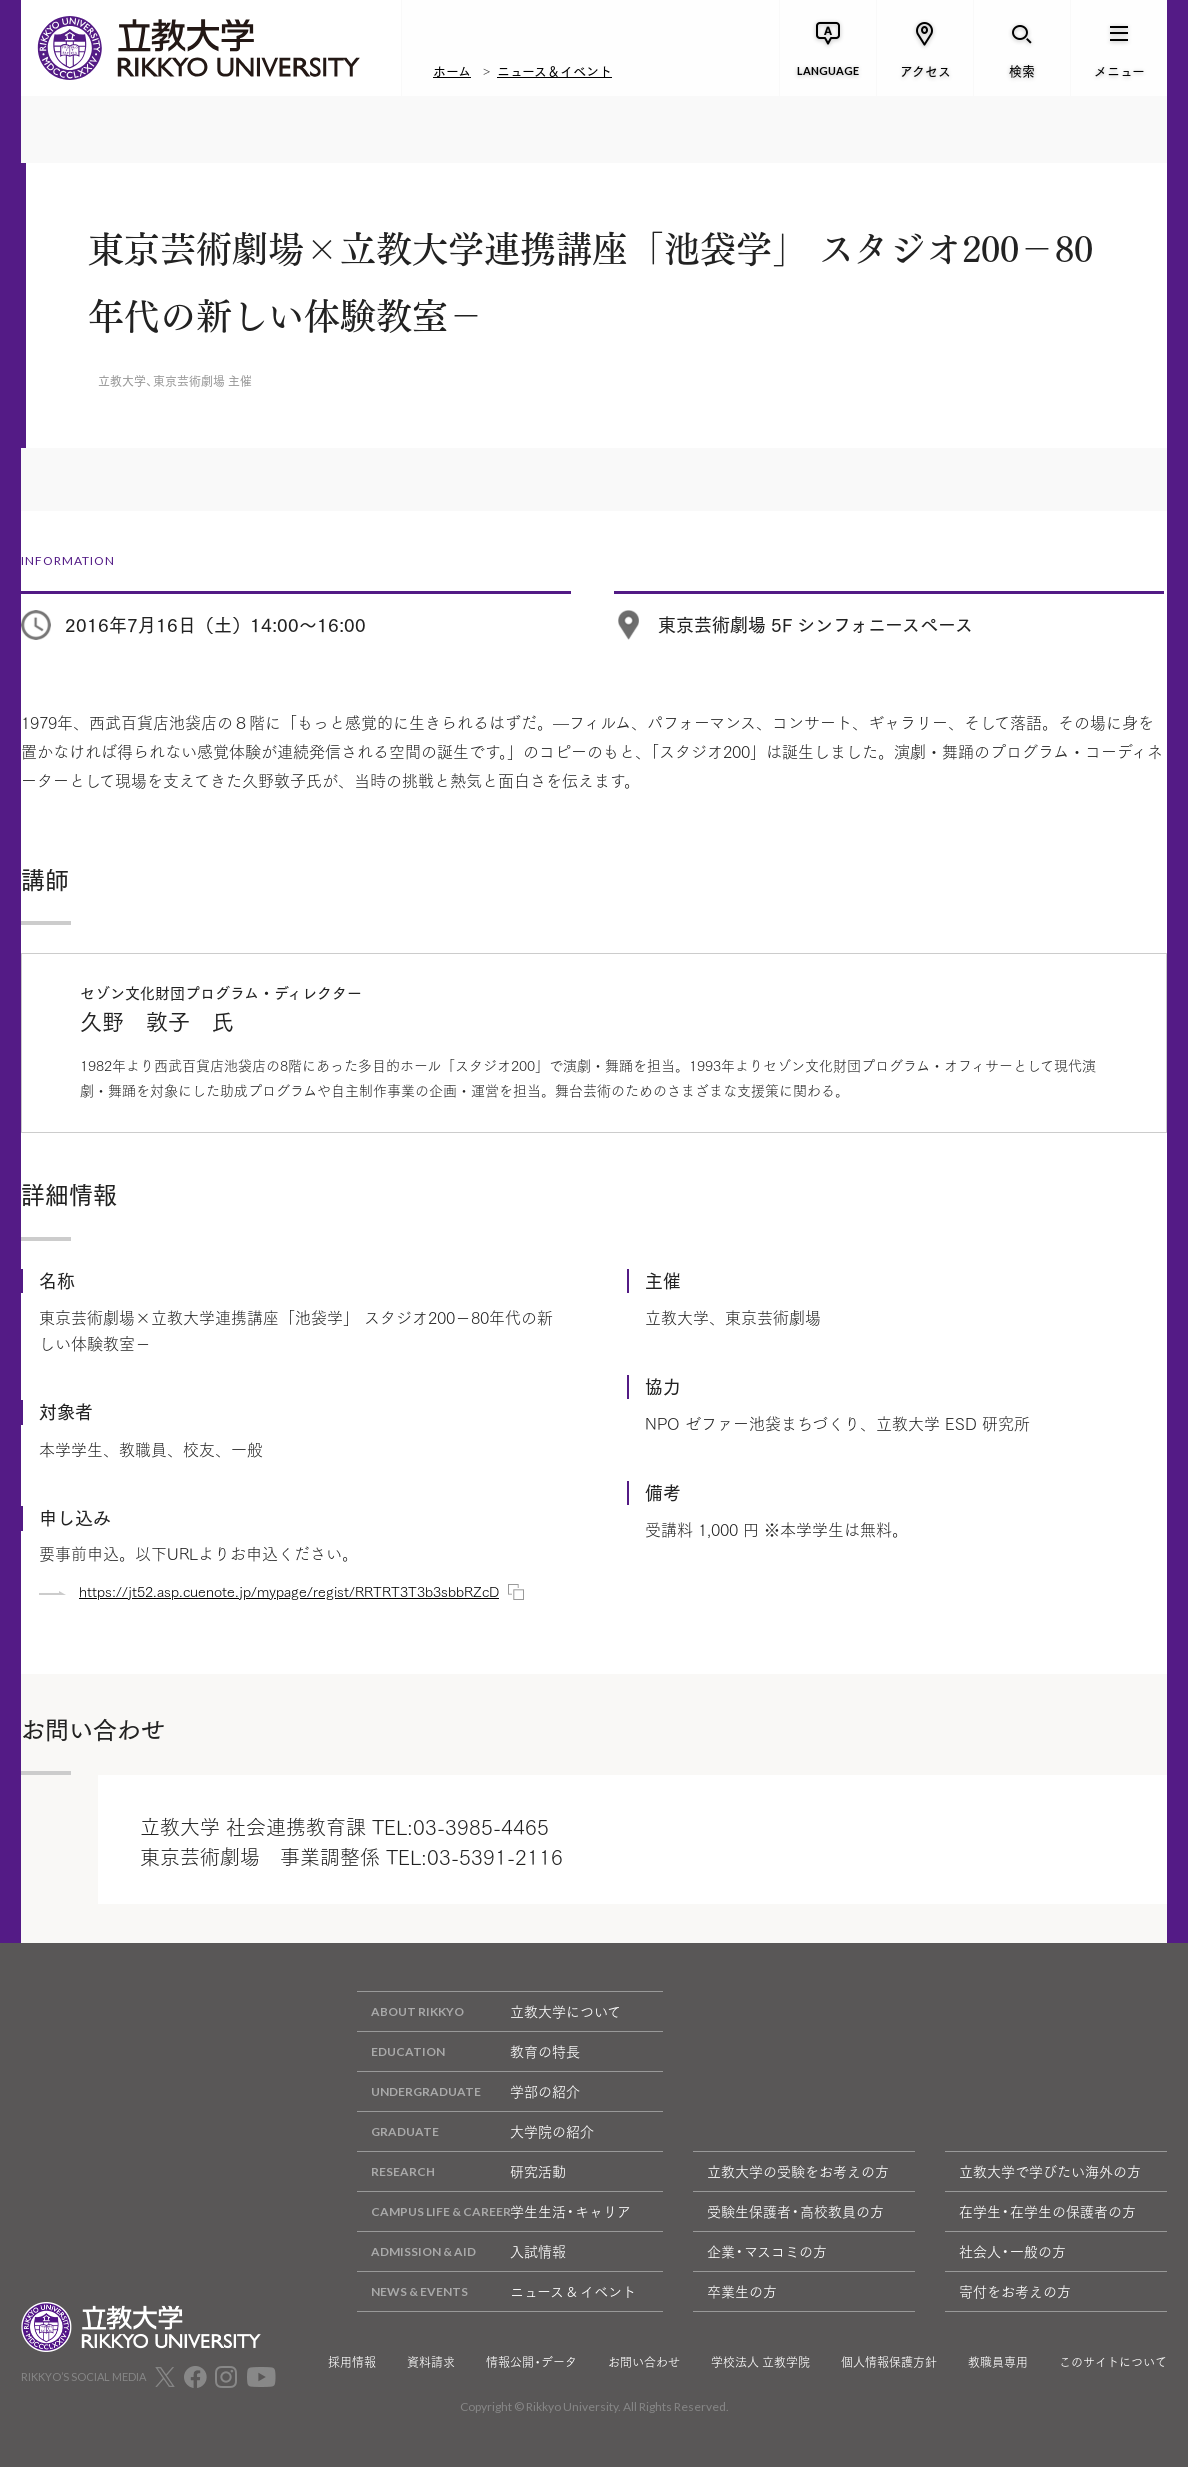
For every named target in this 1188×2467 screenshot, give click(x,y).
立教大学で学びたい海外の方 (1050, 2171)
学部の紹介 (468, 2091)
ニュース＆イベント (554, 70)
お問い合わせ (644, 2362)
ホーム (452, 70)
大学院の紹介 (475, 2131)
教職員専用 (998, 2362)
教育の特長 (468, 2051)
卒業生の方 (742, 2291)
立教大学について (489, 2011)
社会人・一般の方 (1012, 2251)
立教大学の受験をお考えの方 (798, 2171)
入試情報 (461, 2251)
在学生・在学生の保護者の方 (1047, 2211)
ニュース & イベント (496, 2291)
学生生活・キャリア (494, 2211)
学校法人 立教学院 (760, 2362)
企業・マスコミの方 (767, 2251)
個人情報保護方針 (889, 2362)
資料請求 (431, 2362)
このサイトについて (1113, 2362)
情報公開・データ (531, 2362)
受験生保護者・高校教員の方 (795, 2211)
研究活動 (461, 2171)
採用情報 (352, 2362)
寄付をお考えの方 (1015, 2291)
